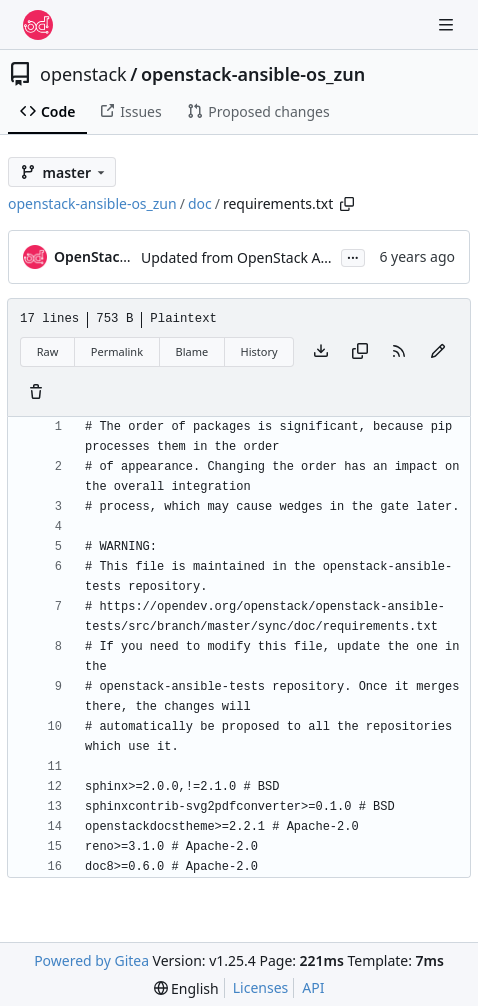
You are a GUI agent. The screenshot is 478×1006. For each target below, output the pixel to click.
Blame (191, 351)
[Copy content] (360, 352)
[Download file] (321, 352)
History (259, 351)
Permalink (117, 351)
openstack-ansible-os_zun (253, 74)
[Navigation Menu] (448, 24)
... (353, 256)
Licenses (261, 987)
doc (200, 203)
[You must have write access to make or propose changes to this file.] (36, 393)
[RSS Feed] (399, 352)
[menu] (186, 988)
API (313, 987)
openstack (83, 74)
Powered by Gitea (91, 960)
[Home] (38, 25)
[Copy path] (347, 204)
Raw (48, 351)
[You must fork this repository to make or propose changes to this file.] (438, 352)
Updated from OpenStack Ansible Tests (268, 257)
